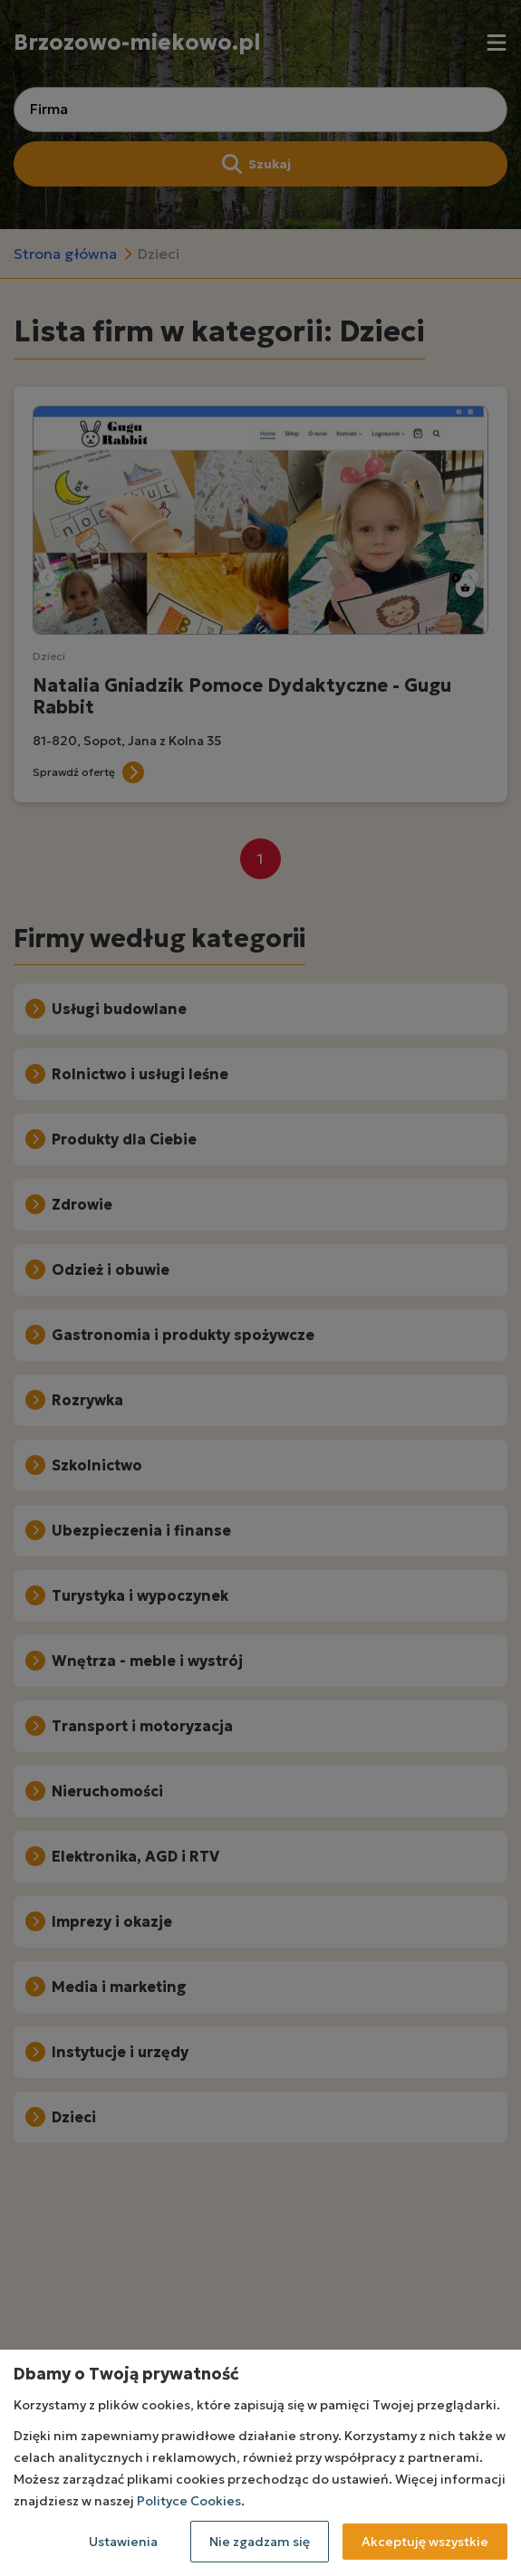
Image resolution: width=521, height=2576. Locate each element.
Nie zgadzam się (259, 2541)
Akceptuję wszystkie (425, 2541)
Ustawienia (123, 2541)
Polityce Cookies (189, 2501)
